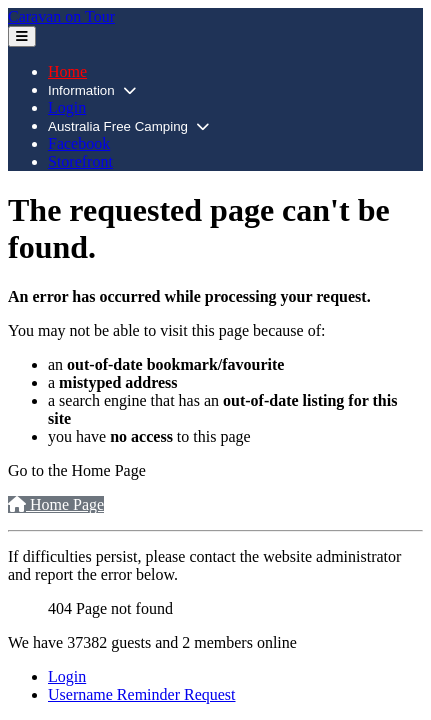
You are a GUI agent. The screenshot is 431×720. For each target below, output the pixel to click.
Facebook (79, 143)
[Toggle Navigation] (22, 36)
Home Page (56, 504)
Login (67, 107)
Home (67, 71)
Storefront (80, 161)
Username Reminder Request (142, 694)
